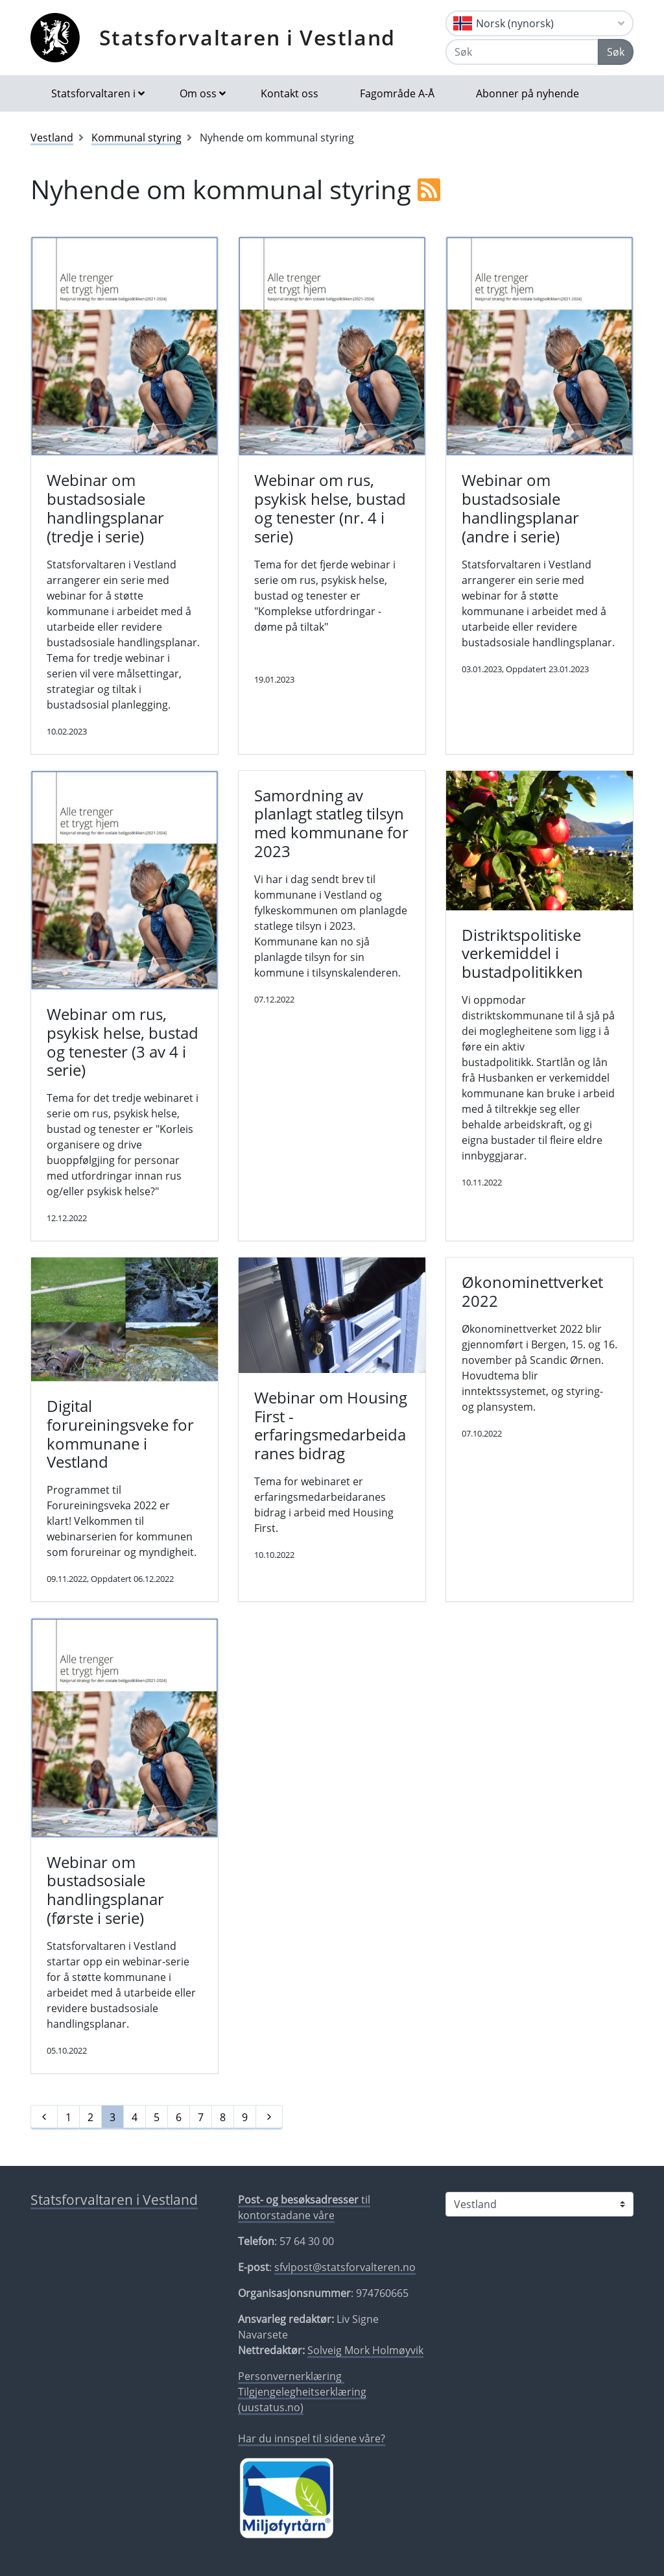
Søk (615, 52)
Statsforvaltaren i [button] (93, 93)
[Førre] (44, 2117)
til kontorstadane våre (304, 2207)
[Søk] (522, 52)
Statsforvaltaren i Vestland (247, 37)
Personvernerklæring (291, 2376)
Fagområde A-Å (397, 93)
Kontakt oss (289, 93)
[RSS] (429, 189)
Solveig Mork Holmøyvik (365, 2350)
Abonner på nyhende (527, 93)
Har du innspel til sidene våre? (311, 2438)
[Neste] (269, 2117)
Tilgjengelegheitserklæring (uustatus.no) (302, 2399)
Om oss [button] (198, 93)
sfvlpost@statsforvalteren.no (345, 2267)
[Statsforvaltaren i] (539, 2204)
